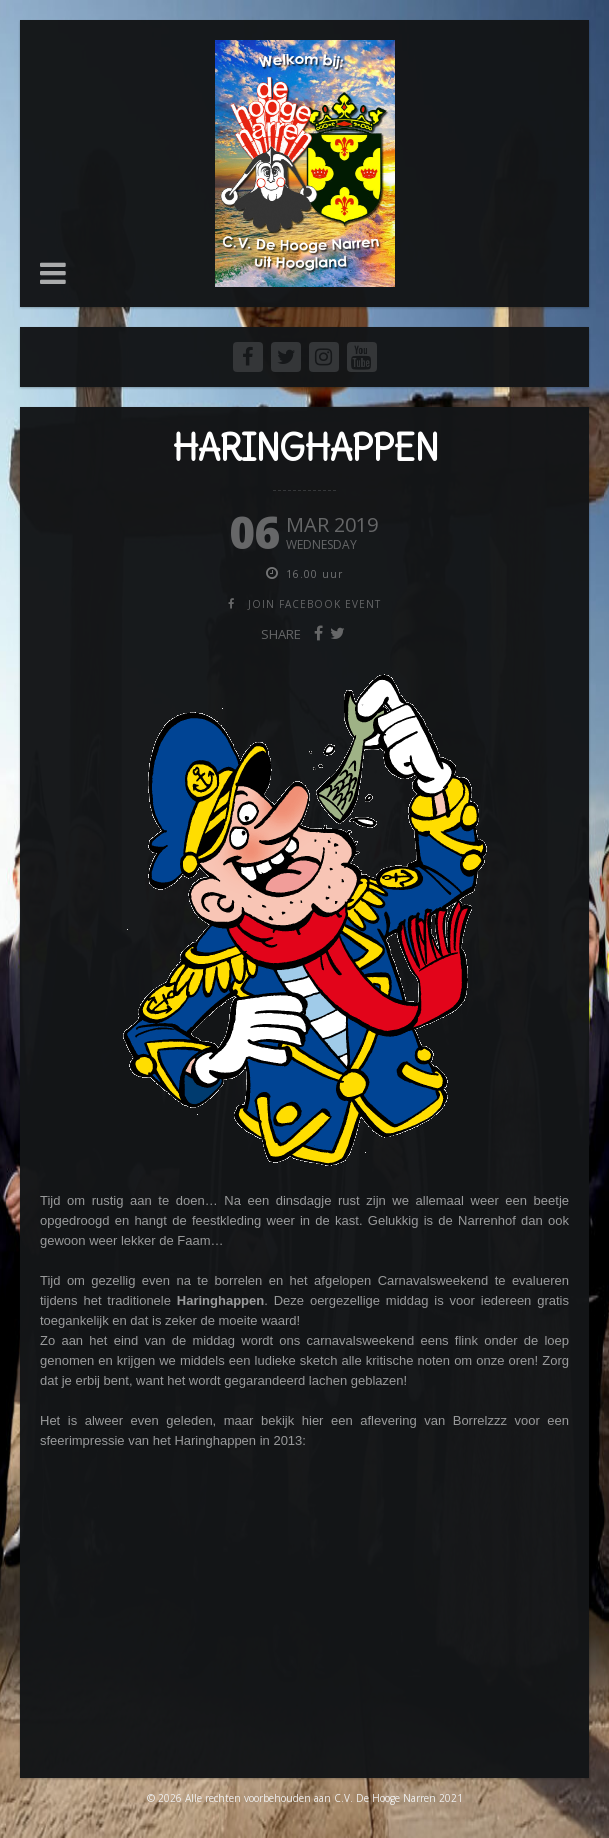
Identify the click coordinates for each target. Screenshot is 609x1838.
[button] (53, 273)
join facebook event (314, 604)
